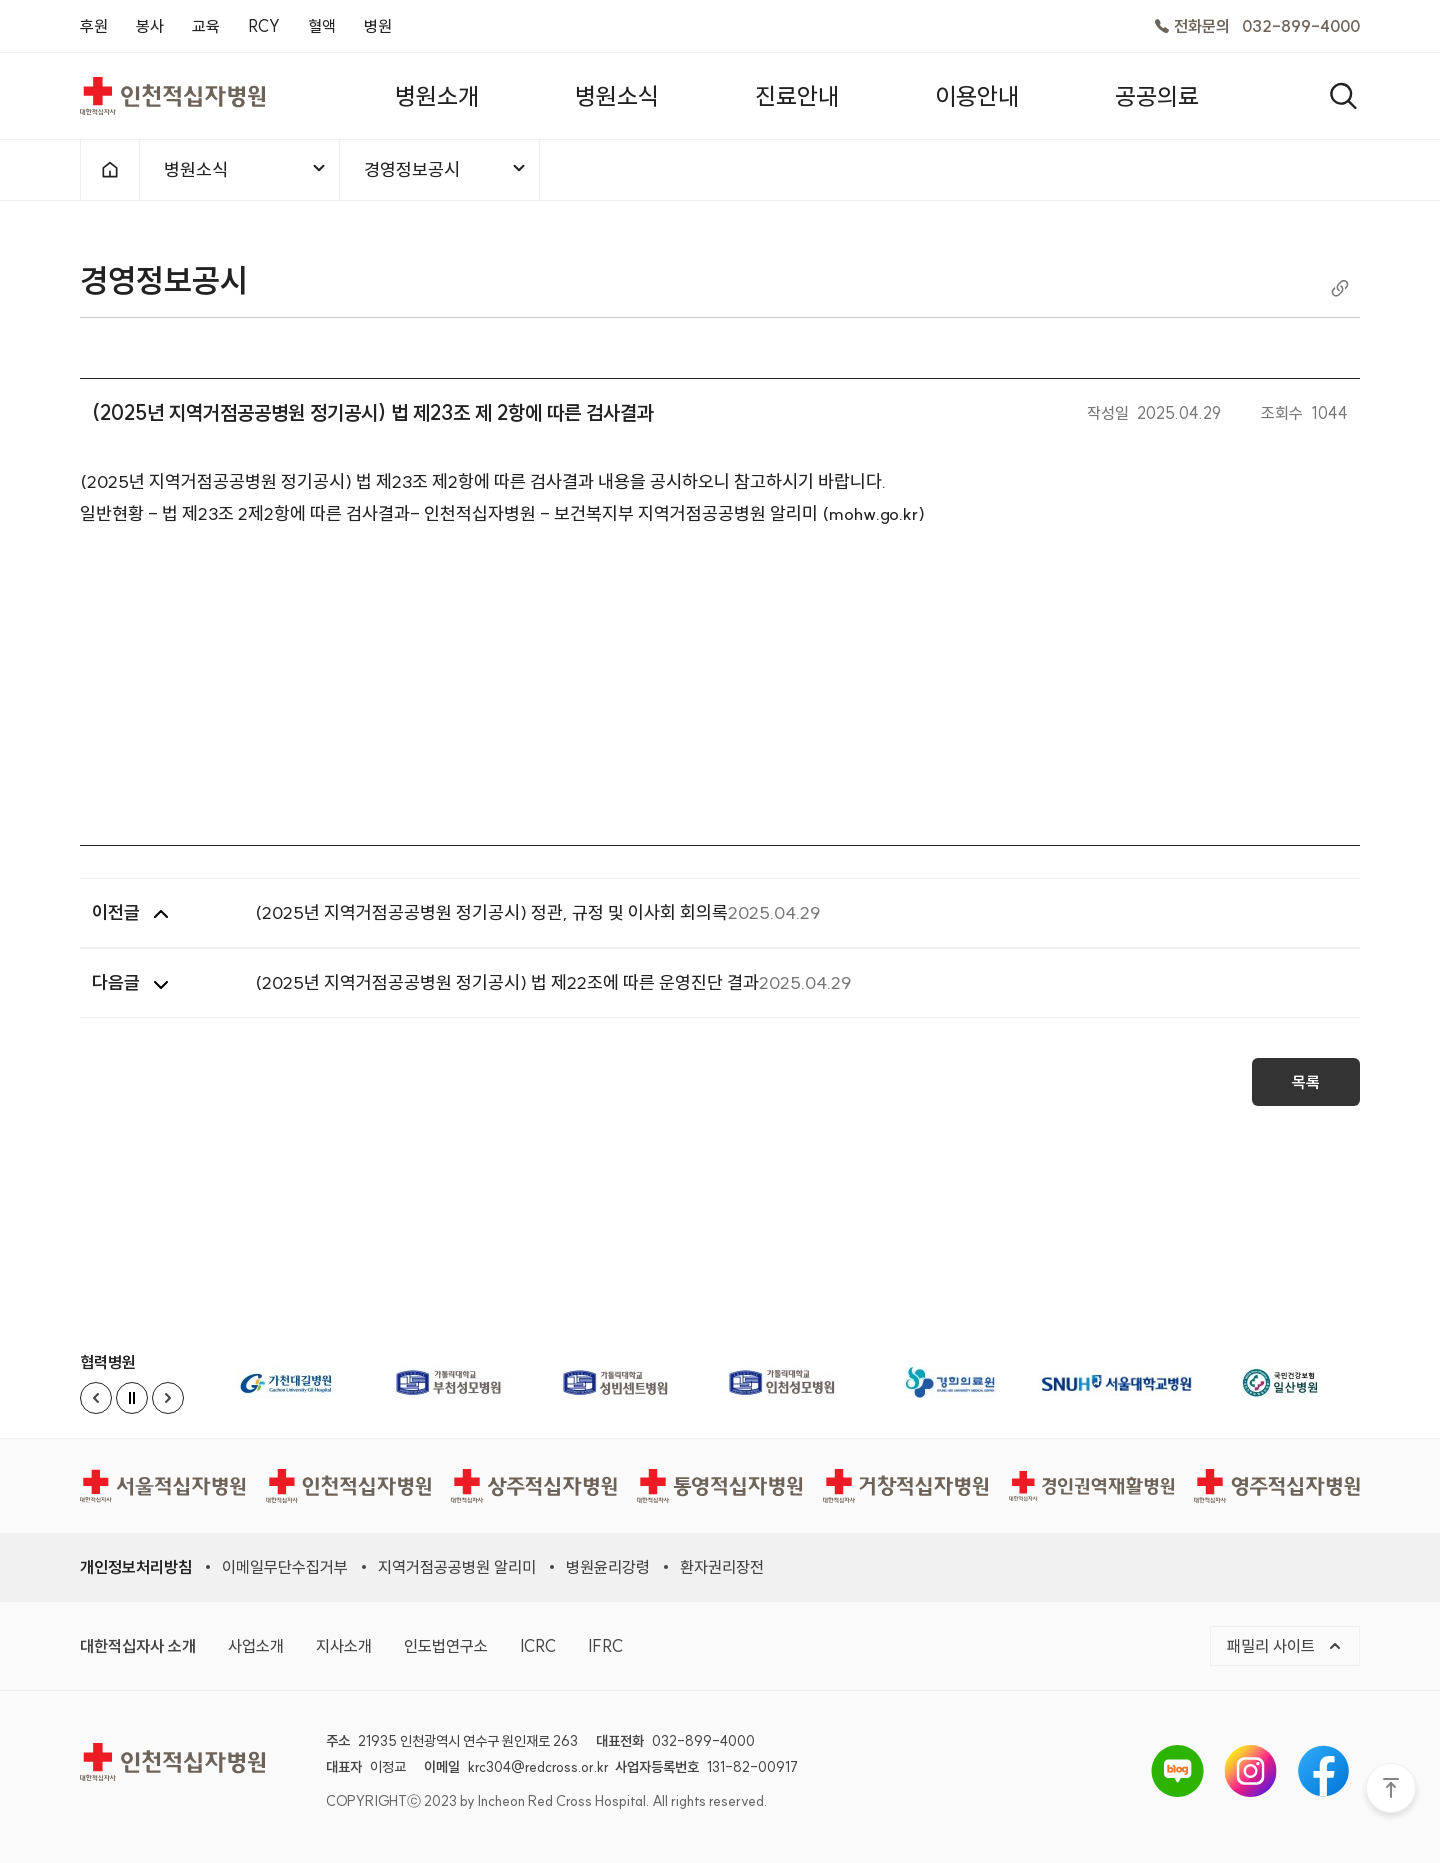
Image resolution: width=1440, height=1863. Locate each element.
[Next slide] (168, 1398)
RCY (264, 26)
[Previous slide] (96, 1398)
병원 (378, 26)
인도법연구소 (446, 1646)
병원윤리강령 (608, 1567)
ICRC (538, 1646)
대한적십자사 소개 (138, 1646)
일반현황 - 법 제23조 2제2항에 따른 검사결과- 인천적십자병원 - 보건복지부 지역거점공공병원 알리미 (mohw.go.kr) (502, 521)
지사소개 (344, 1646)
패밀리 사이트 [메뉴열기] (1285, 1646)
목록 (1306, 1090)
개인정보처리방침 (136, 1567)
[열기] (1343, 96)
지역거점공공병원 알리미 (457, 1567)
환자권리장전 (722, 1567)
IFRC (605, 1646)
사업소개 (256, 1646)
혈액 (322, 26)
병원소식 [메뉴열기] (246, 169)
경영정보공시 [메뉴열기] (446, 169)
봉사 (150, 26)
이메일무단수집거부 (285, 1567)
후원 (94, 26)
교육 (206, 26)
